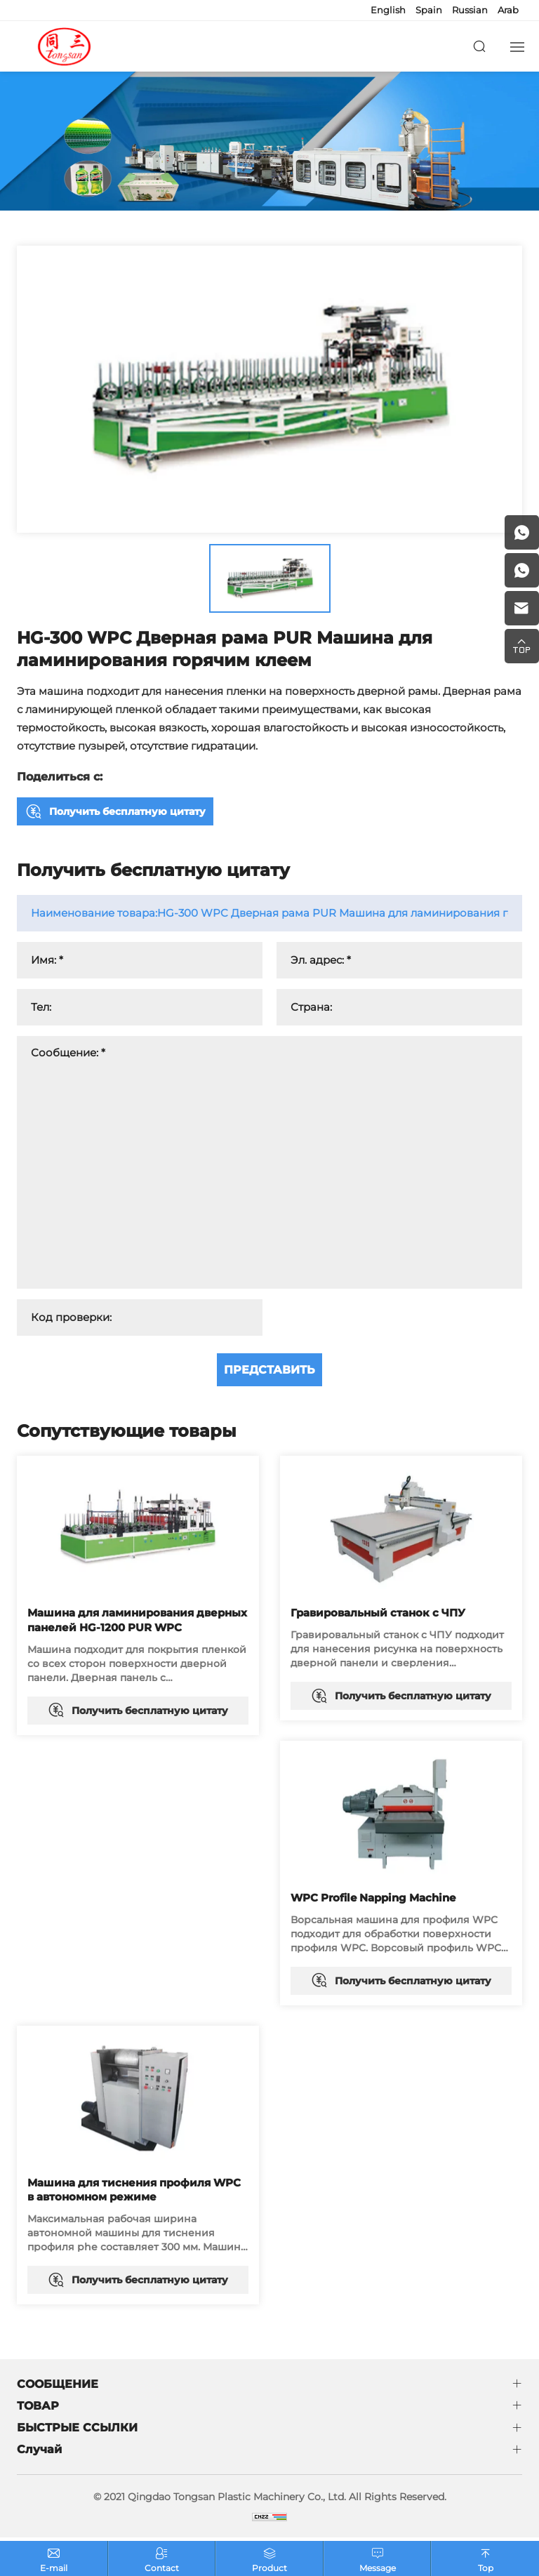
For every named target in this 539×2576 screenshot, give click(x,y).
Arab (508, 9)
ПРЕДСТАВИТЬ (269, 1369)
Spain (428, 9)
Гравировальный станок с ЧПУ (378, 1612)
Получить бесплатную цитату (127, 811)
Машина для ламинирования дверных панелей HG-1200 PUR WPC (137, 1620)
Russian (470, 9)
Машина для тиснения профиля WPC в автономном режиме (134, 2191)
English (388, 9)
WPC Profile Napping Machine (373, 1898)
